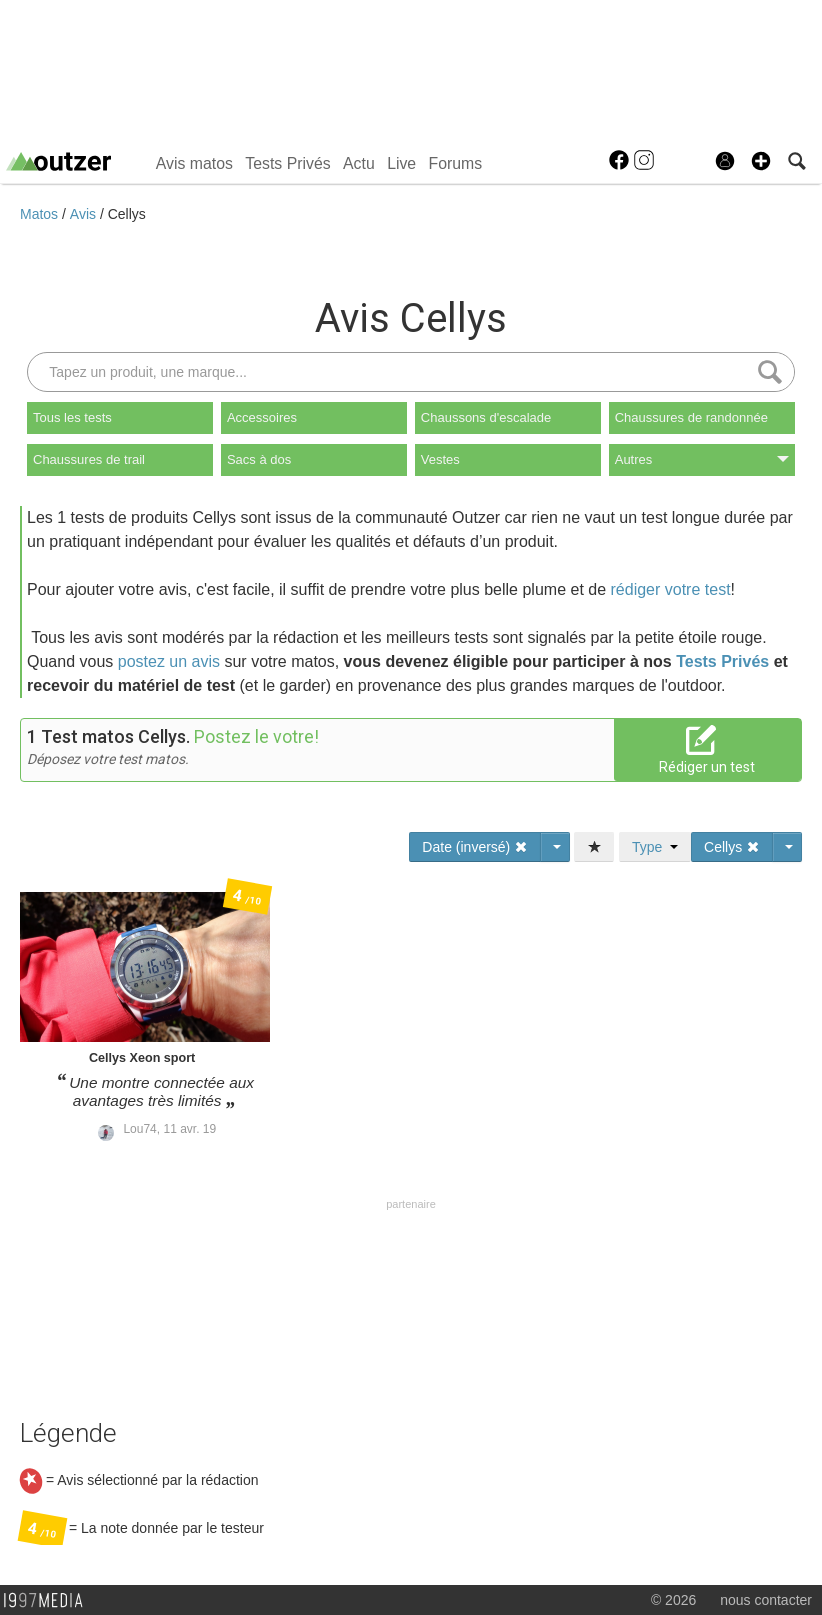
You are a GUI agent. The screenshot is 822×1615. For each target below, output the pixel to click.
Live (401, 163)
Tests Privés (287, 163)
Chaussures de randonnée (691, 417)
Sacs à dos (259, 459)
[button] (761, 161)
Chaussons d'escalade (486, 417)
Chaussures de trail (89, 459)
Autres (702, 459)
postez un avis (169, 661)
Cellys (127, 214)
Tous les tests (72, 417)
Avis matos (194, 163)
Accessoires (262, 417)
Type (655, 847)
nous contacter (766, 1600)
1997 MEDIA (49, 1601)
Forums (456, 163)
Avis (85, 214)
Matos (41, 214)
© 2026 (673, 1600)
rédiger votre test (671, 589)
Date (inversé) (475, 847)
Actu (359, 163)
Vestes (440, 459)
